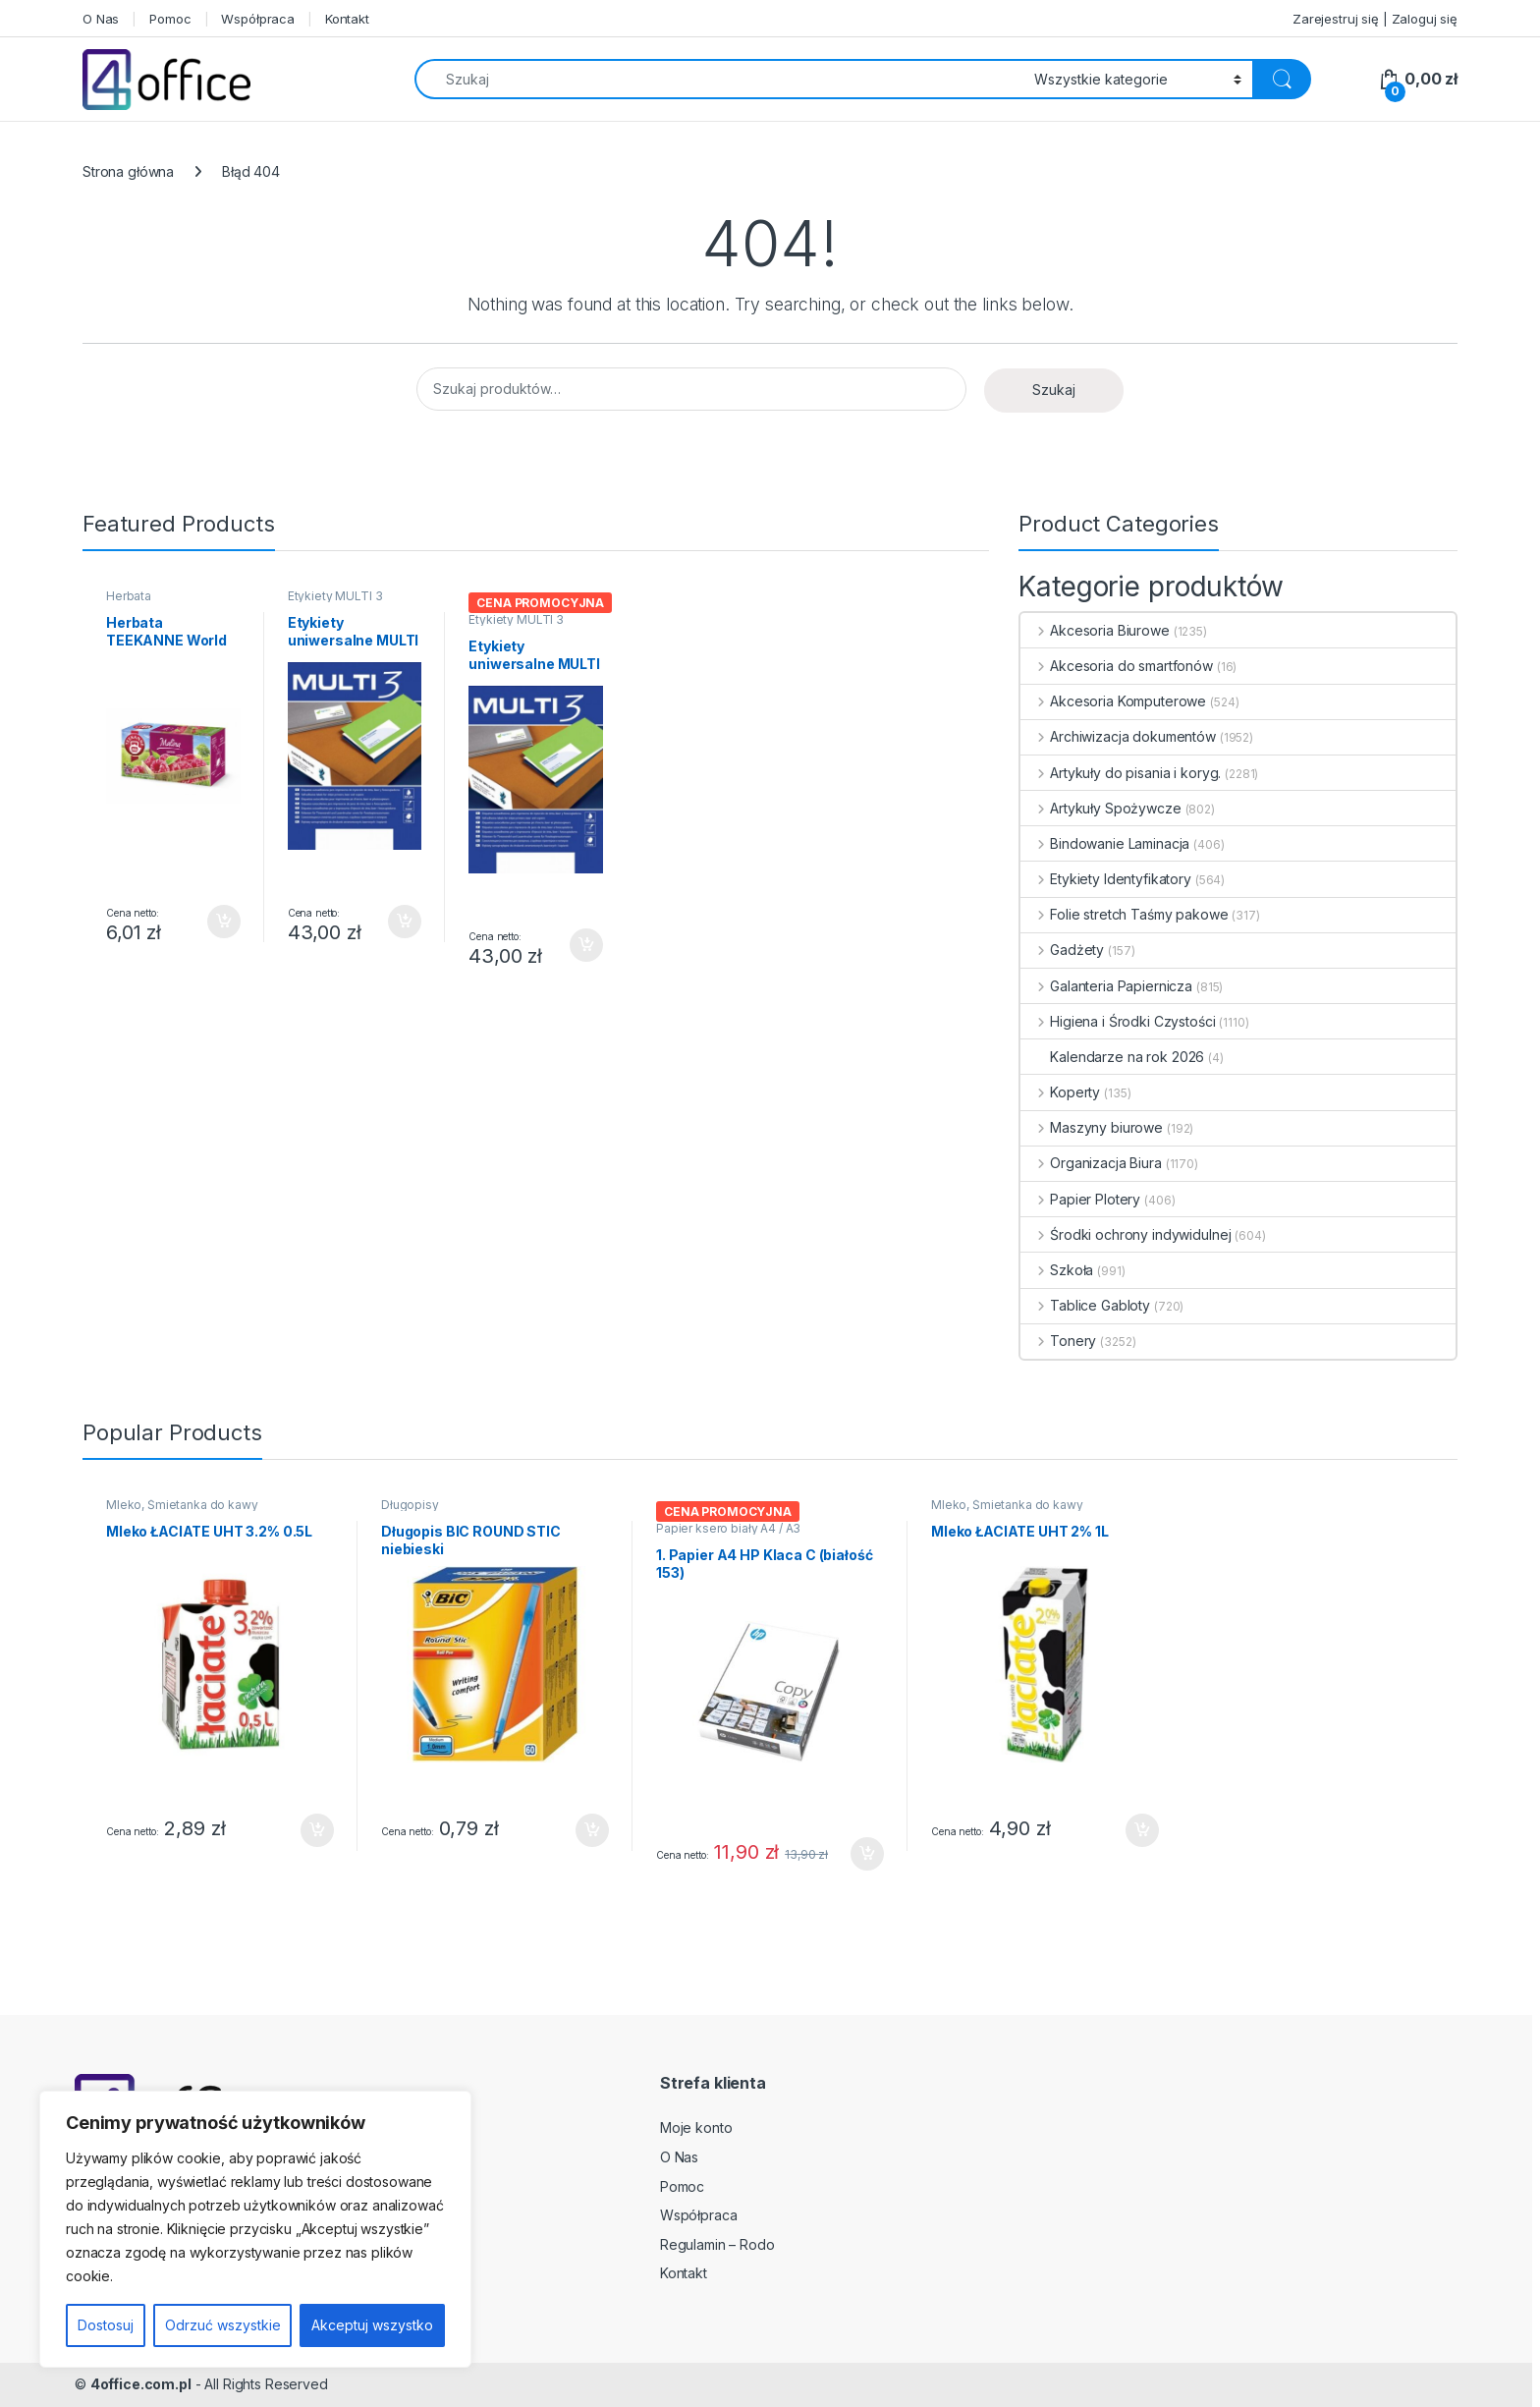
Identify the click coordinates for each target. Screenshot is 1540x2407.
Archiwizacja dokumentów (1118, 736)
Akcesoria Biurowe (1094, 630)
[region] (255, 2229)
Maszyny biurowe (1091, 1127)
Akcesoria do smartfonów (1116, 665)
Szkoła (1056, 1269)
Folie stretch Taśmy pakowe (1124, 914)
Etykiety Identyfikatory (1105, 878)
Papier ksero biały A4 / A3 (728, 1528)
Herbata (128, 595)
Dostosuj (106, 2325)
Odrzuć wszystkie (223, 2325)
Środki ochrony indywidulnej (1125, 1234)
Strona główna (128, 171)
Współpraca (258, 19)
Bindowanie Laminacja (1104, 843)
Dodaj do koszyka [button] (224, 921)
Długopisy (410, 1504)
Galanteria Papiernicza (1106, 986)
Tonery (1058, 1340)
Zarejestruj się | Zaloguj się (1375, 19)
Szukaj (1053, 389)
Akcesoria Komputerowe (1113, 701)
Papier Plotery (1080, 1199)
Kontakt (347, 19)
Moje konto (696, 2127)
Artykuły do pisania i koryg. (1120, 772)
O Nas (100, 19)
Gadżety (1062, 949)
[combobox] (718, 79)
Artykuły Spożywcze (1100, 808)
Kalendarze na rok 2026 (1112, 1056)
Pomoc (170, 19)
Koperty (1060, 1092)
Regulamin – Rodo (717, 2244)
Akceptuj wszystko (372, 2325)
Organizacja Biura (1090, 1162)
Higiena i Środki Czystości (1117, 1021)
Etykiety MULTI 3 (335, 595)
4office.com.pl (141, 2384)
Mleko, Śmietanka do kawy (182, 1504)
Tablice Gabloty (1085, 1305)
